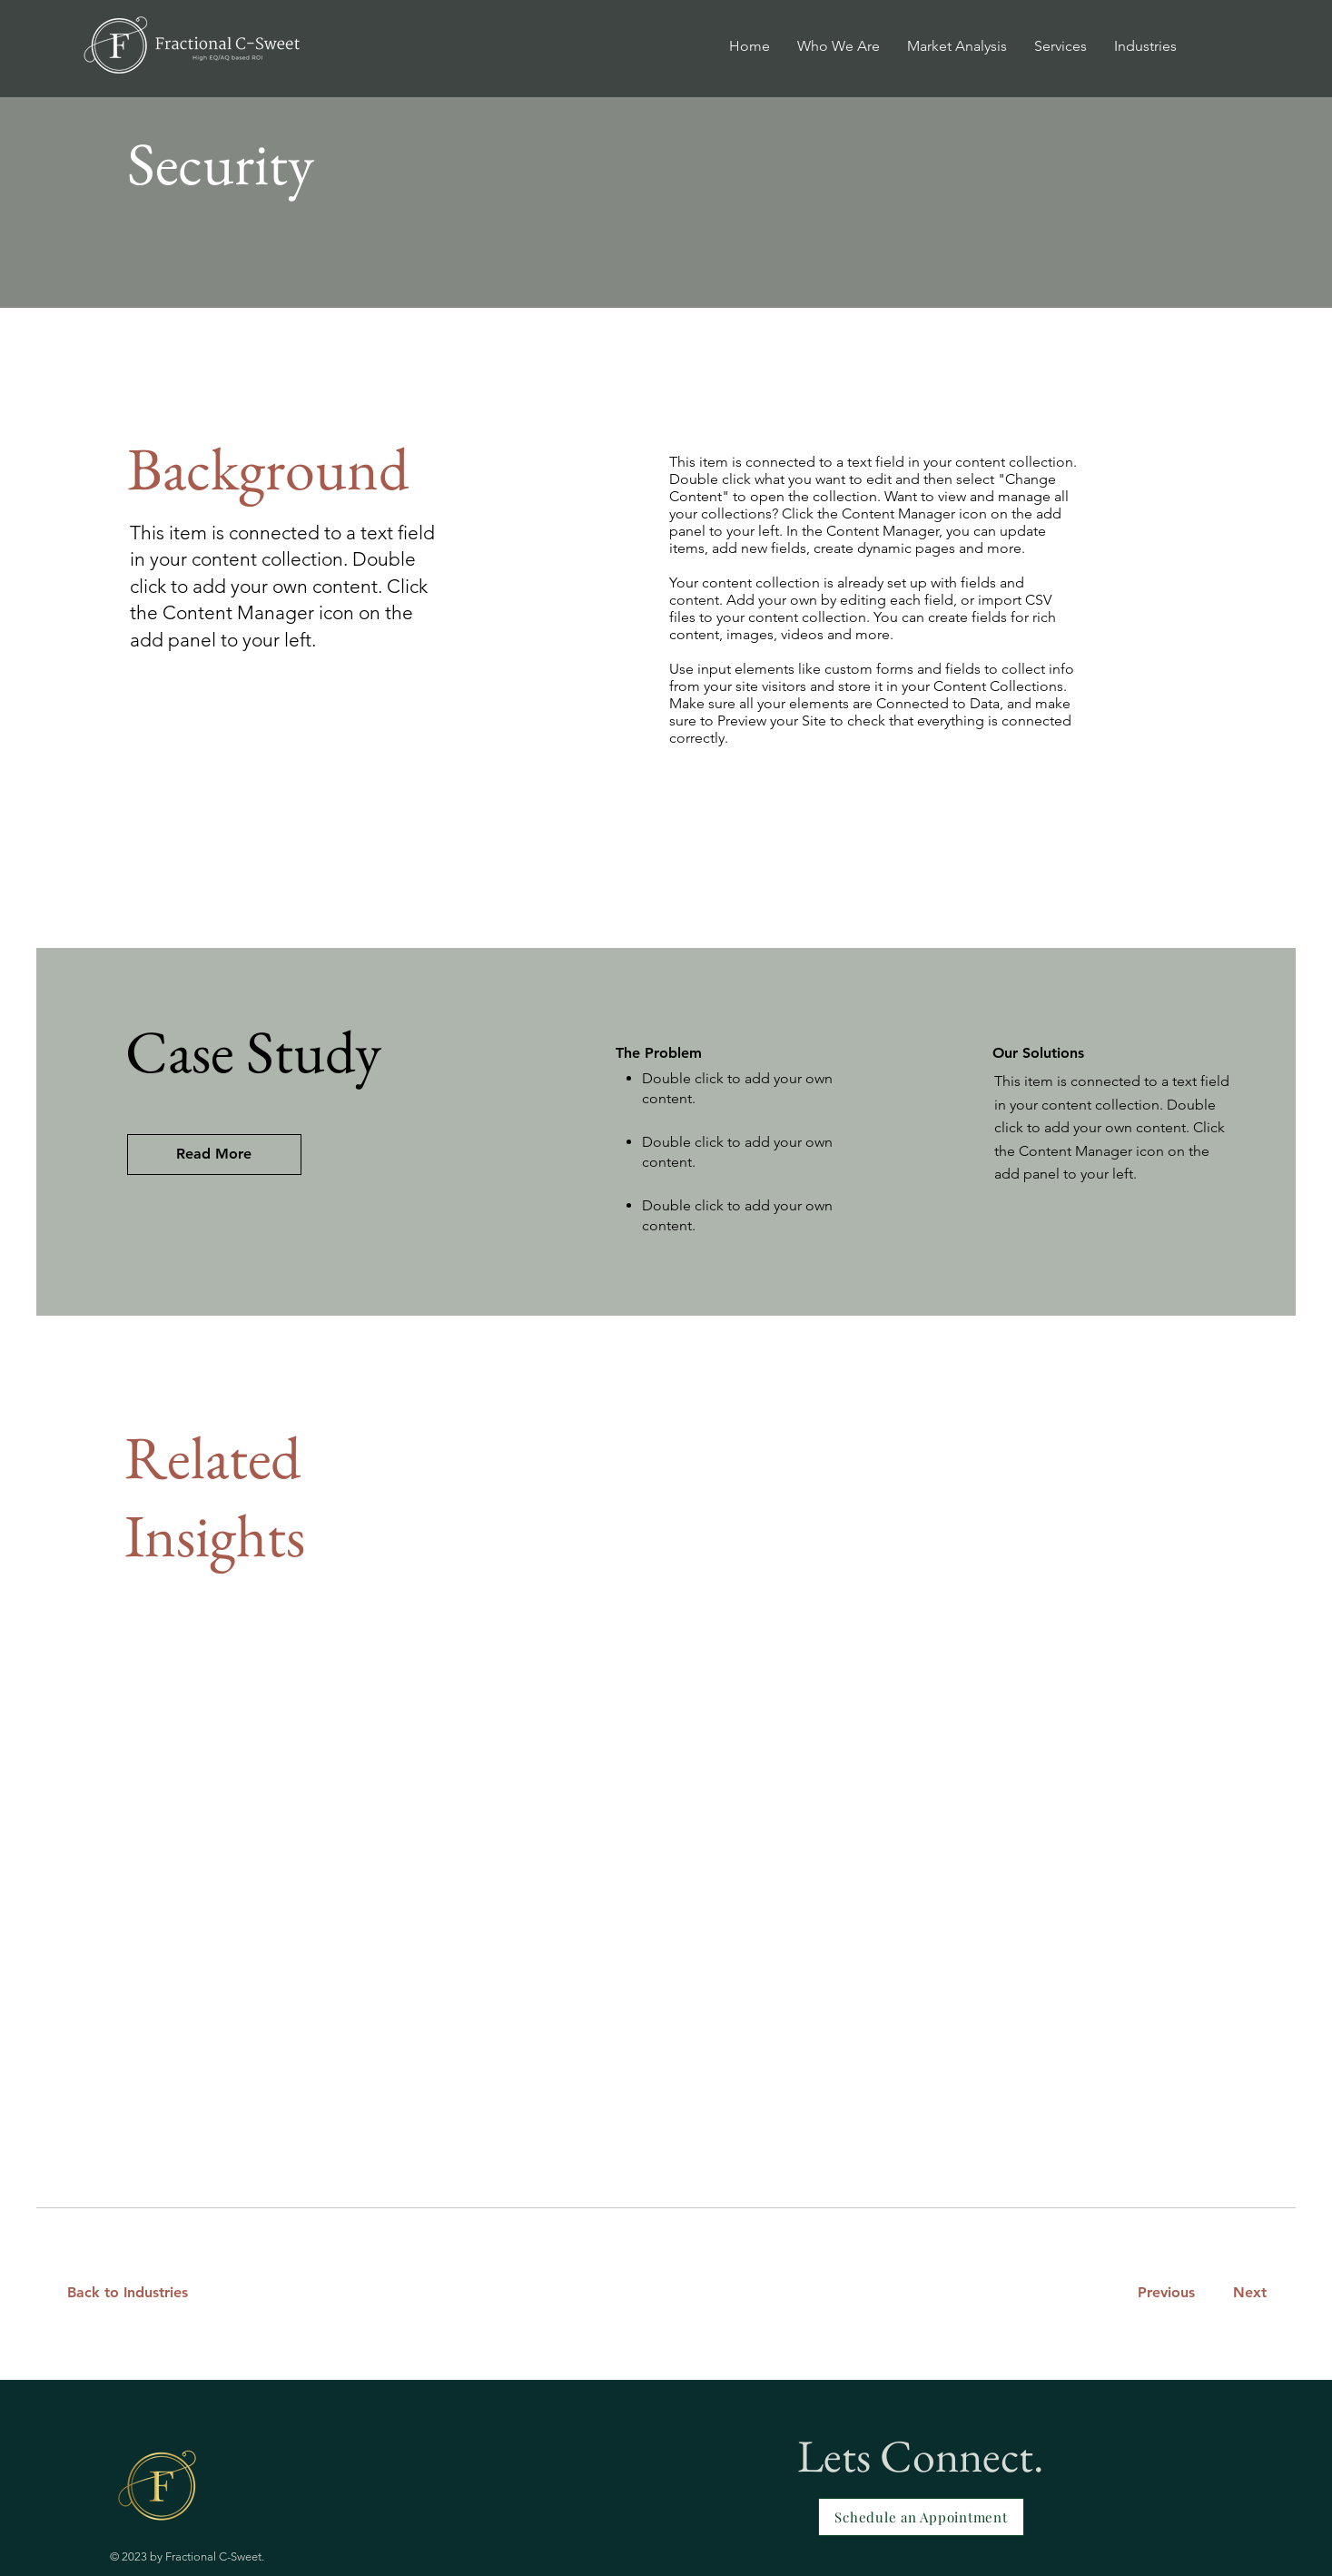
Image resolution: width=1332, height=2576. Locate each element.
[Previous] (1165, 2293)
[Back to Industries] (138, 2293)
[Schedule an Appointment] (921, 2517)
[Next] (1246, 2293)
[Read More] (214, 1154)
